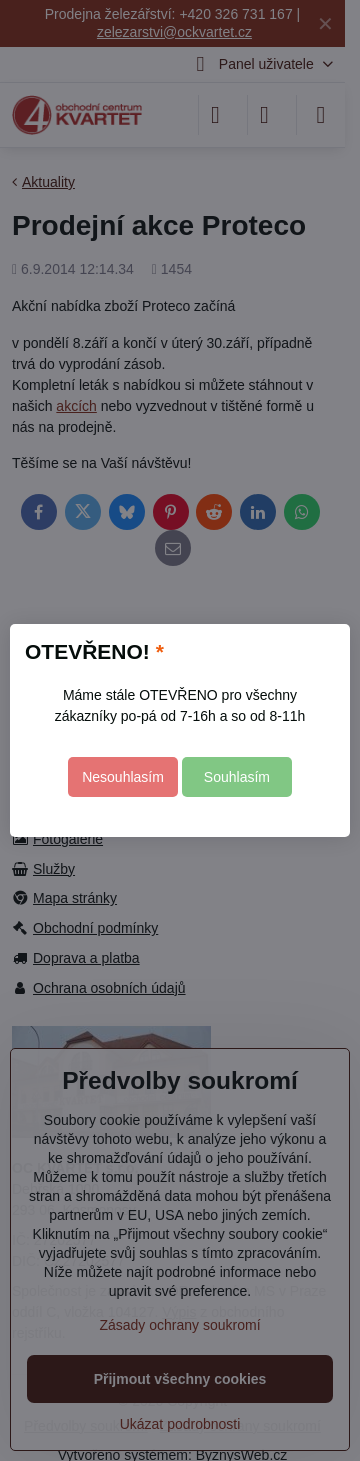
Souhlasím (237, 777)
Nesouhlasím (123, 777)
